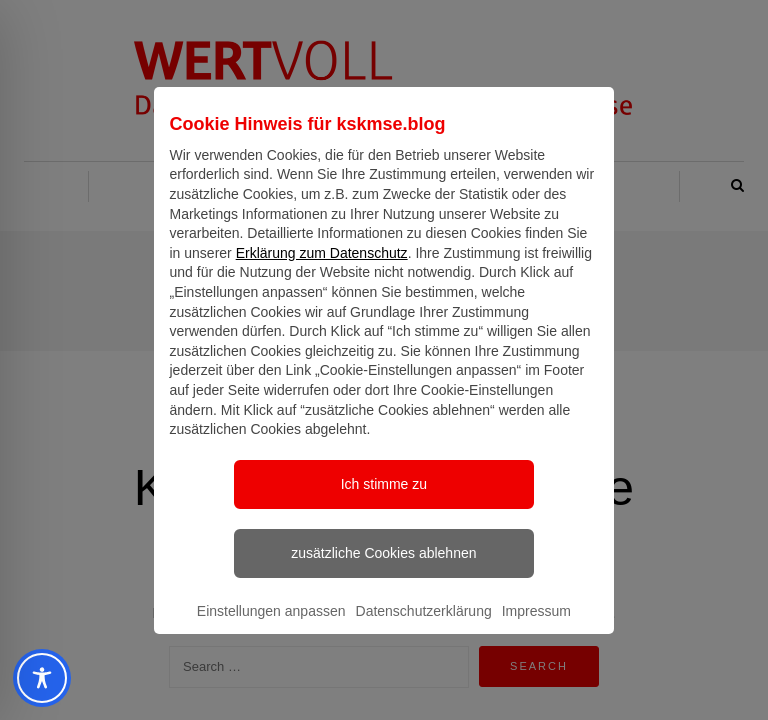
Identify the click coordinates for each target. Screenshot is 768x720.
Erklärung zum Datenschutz (322, 271)
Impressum (536, 629)
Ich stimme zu (384, 502)
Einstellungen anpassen (271, 629)
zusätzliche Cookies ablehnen (383, 571)
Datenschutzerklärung (424, 629)
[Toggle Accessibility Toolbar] (34, 678)
